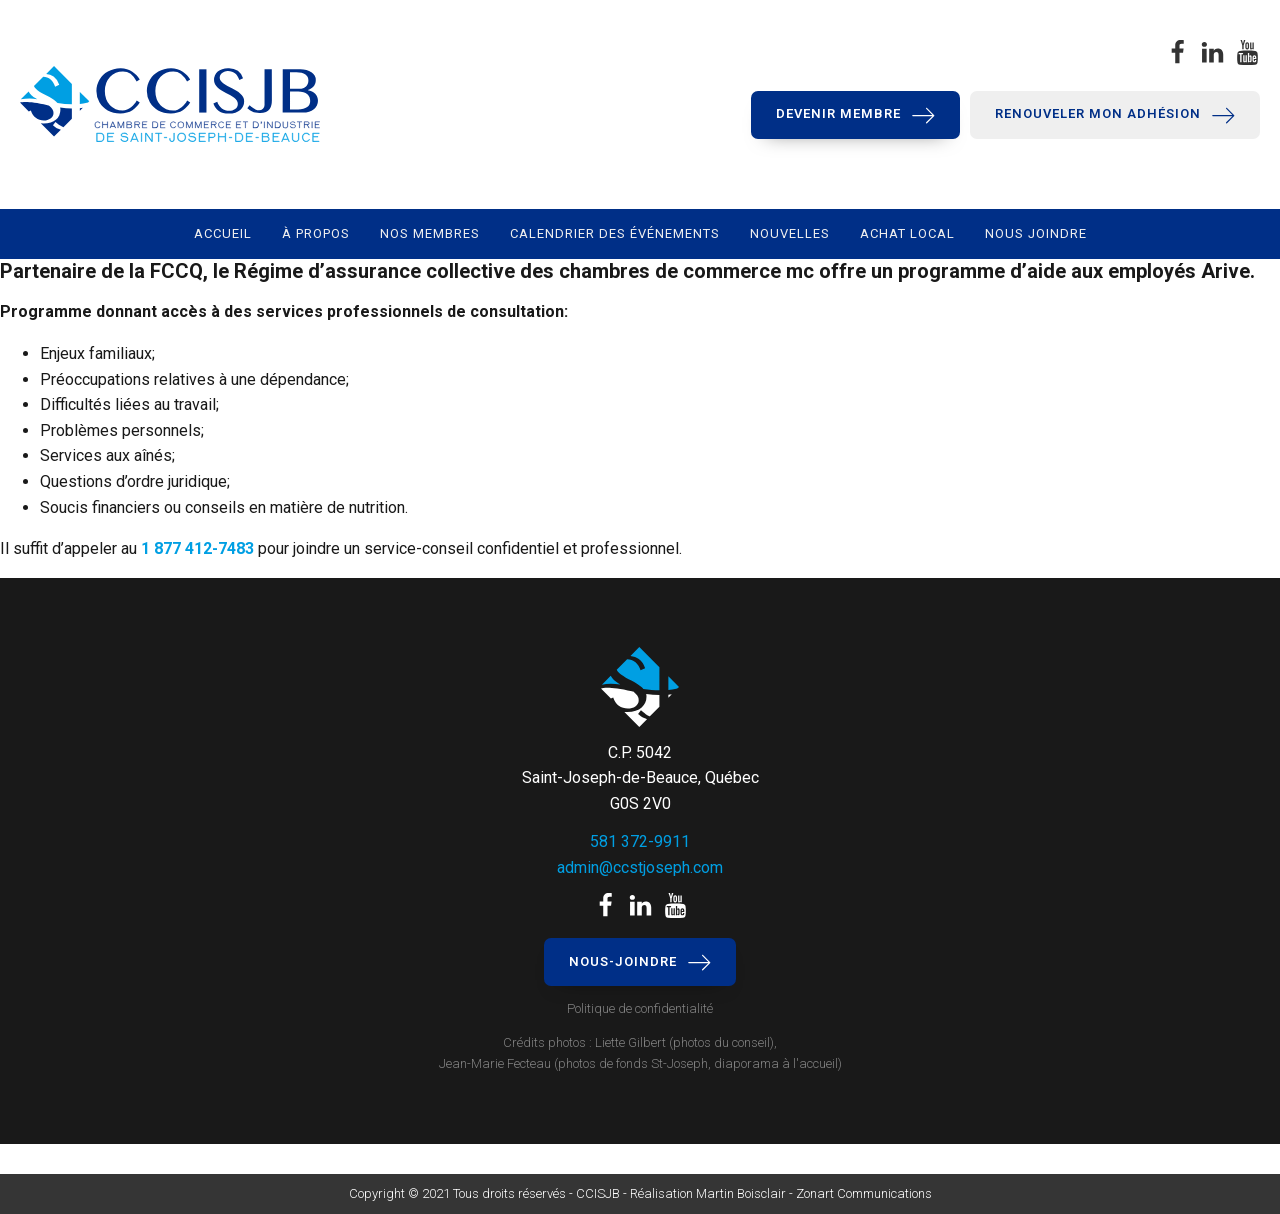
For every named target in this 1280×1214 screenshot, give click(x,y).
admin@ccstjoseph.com (640, 867)
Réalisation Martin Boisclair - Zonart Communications (779, 1193)
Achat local (907, 233)
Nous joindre (1036, 233)
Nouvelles (790, 233)
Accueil (223, 233)
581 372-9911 (640, 841)
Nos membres (430, 233)
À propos (316, 233)
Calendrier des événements (615, 233)
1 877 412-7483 (197, 548)
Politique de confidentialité (640, 1008)
